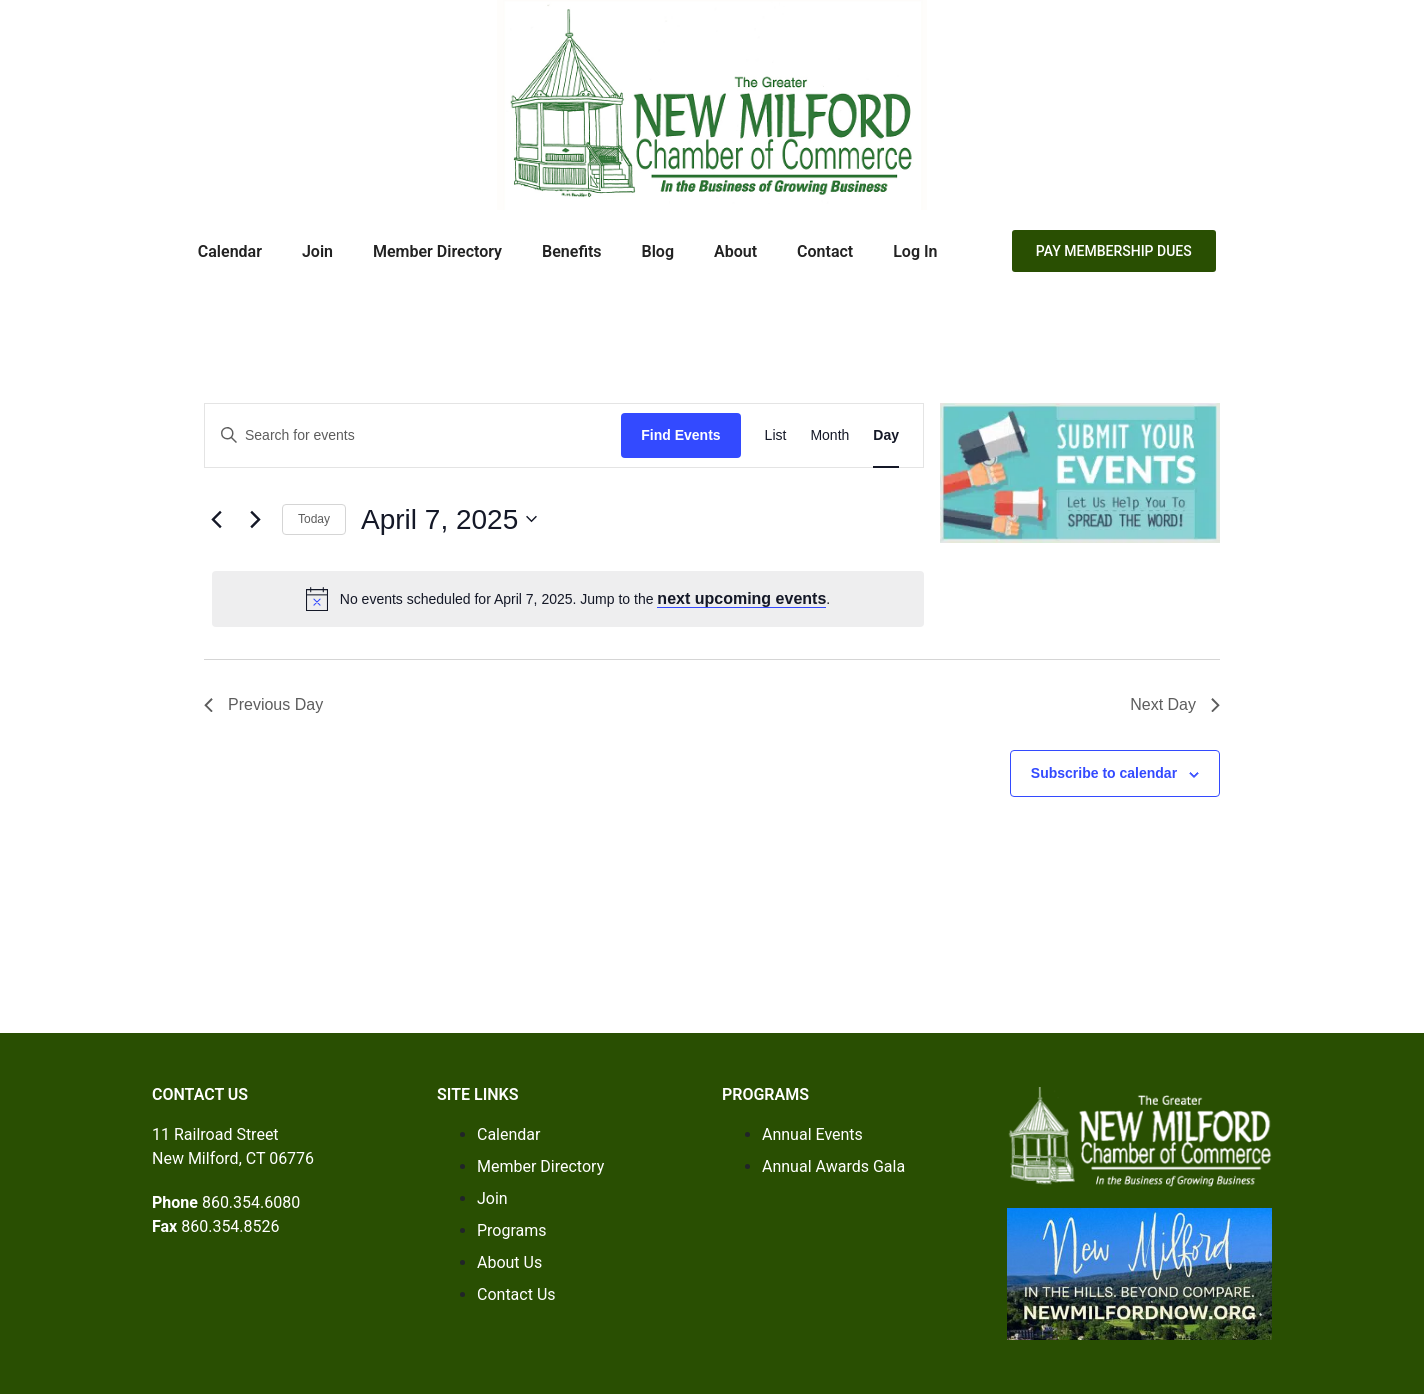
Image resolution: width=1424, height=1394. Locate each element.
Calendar (230, 251)
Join (317, 251)
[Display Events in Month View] (829, 435)
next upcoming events (741, 598)
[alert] (568, 599)
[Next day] (255, 519)
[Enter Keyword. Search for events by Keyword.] (413, 435)
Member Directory (437, 251)
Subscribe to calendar (1104, 773)
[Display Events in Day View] (886, 435)
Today (314, 519)
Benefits (571, 251)
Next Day (1175, 704)
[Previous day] (216, 519)
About (735, 251)
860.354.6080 (251, 1202)
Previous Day (263, 704)
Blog (658, 251)
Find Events (680, 435)
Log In (915, 251)
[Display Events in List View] (776, 435)
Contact (825, 251)
